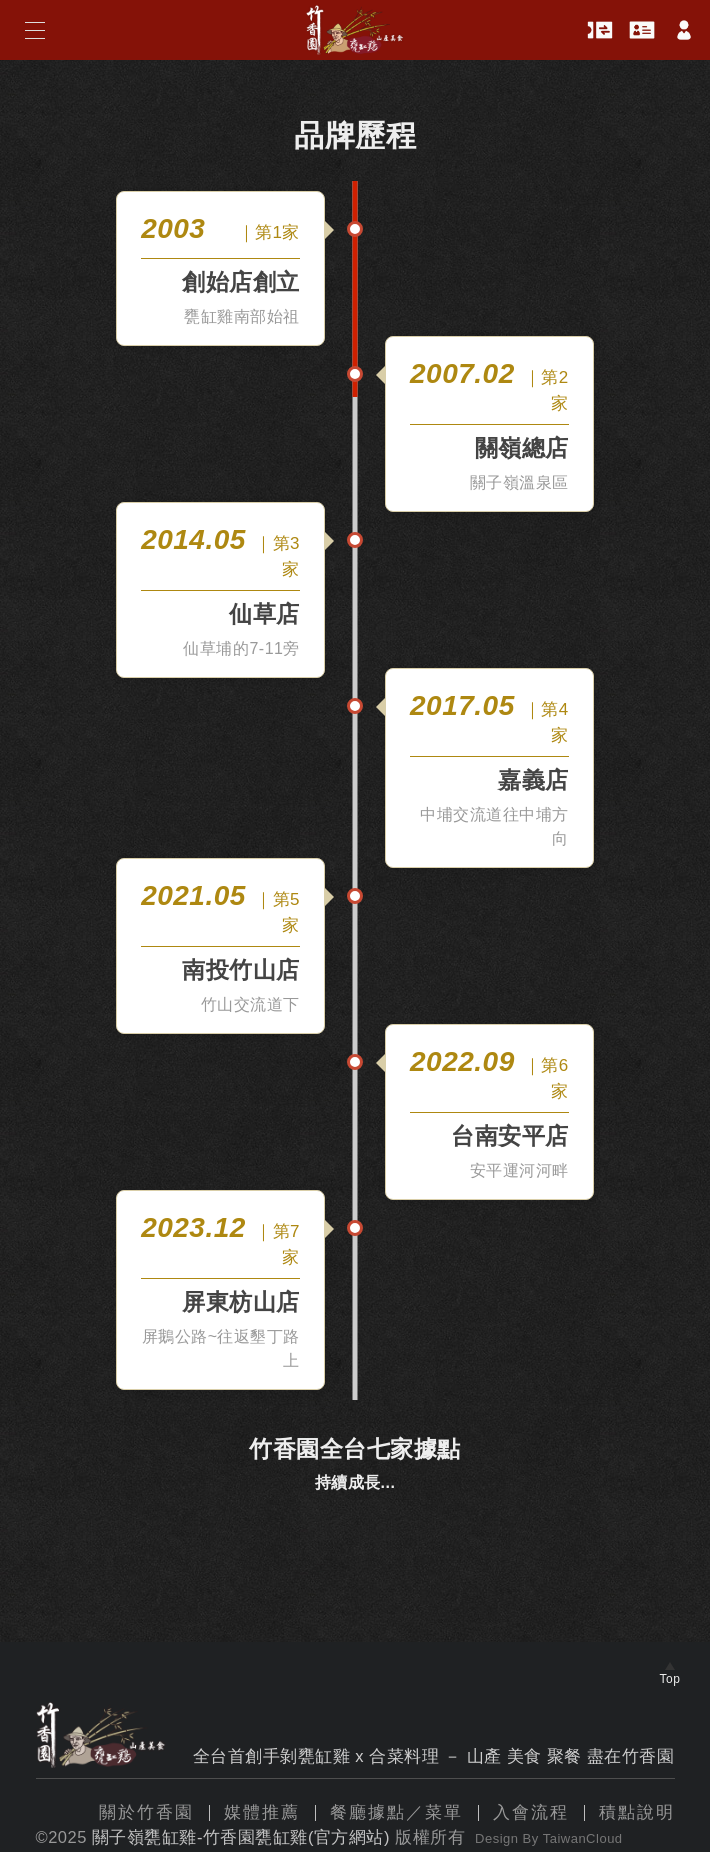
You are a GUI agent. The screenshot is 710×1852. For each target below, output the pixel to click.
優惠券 (600, 30)
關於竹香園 (146, 1812)
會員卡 (642, 30)
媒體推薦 (262, 1812)
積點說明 (637, 1812)
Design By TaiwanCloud (549, 1838)
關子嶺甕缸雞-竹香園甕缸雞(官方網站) (241, 1837)
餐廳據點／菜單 (396, 1812)
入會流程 (531, 1812)
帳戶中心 (684, 30)
